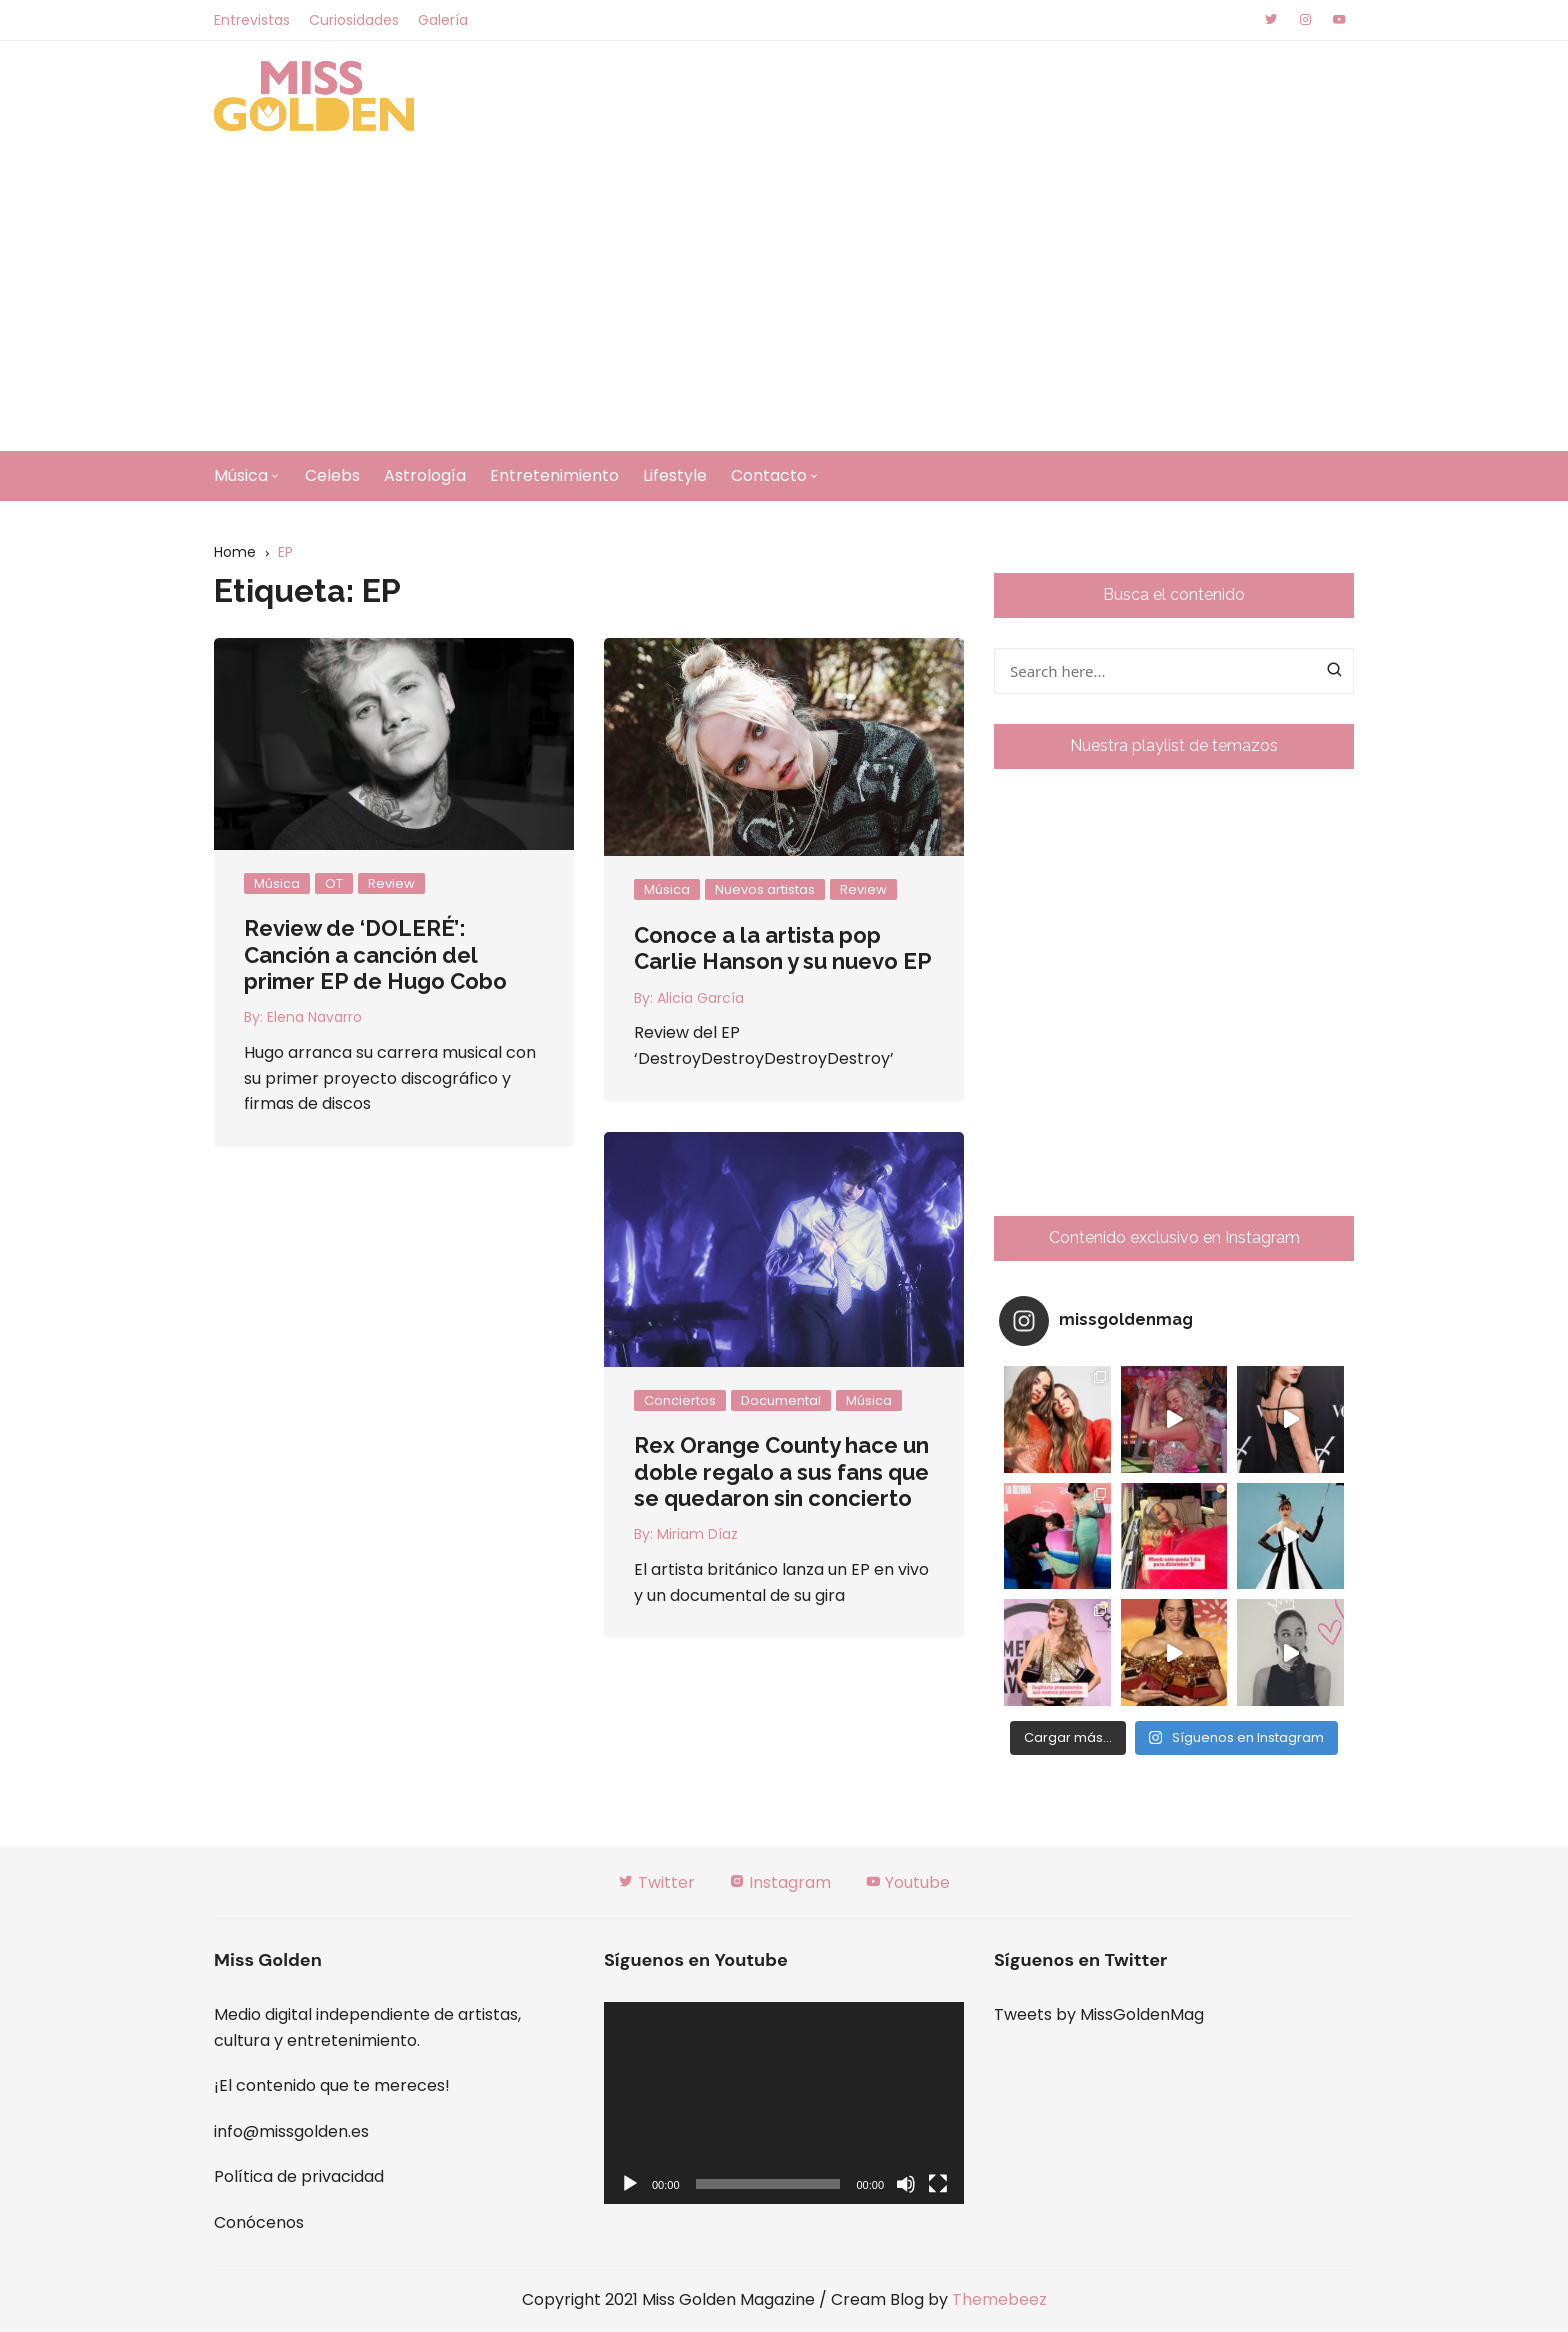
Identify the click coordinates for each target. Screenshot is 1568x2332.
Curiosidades (354, 20)
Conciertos (680, 1400)
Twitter (656, 1882)
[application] (784, 2103)
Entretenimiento (554, 475)
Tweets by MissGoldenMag (1099, 2014)
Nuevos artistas (765, 889)
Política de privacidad (299, 2176)
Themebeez (999, 2299)
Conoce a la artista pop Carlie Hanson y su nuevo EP (783, 948)
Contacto (769, 475)
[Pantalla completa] (938, 2184)
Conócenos (259, 2222)
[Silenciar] (906, 2184)
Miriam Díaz (697, 1534)
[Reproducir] (630, 2184)
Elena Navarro (314, 1017)
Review (391, 883)
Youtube (907, 1882)
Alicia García (700, 998)
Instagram (780, 1882)
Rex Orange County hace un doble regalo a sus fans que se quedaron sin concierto (781, 1471)
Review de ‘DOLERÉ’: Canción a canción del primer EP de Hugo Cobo (375, 954)
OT (334, 883)
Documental (781, 1400)
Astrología (425, 475)
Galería (443, 20)
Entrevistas (252, 20)
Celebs (332, 475)
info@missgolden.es (291, 2131)
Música (241, 475)
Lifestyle (675, 475)
